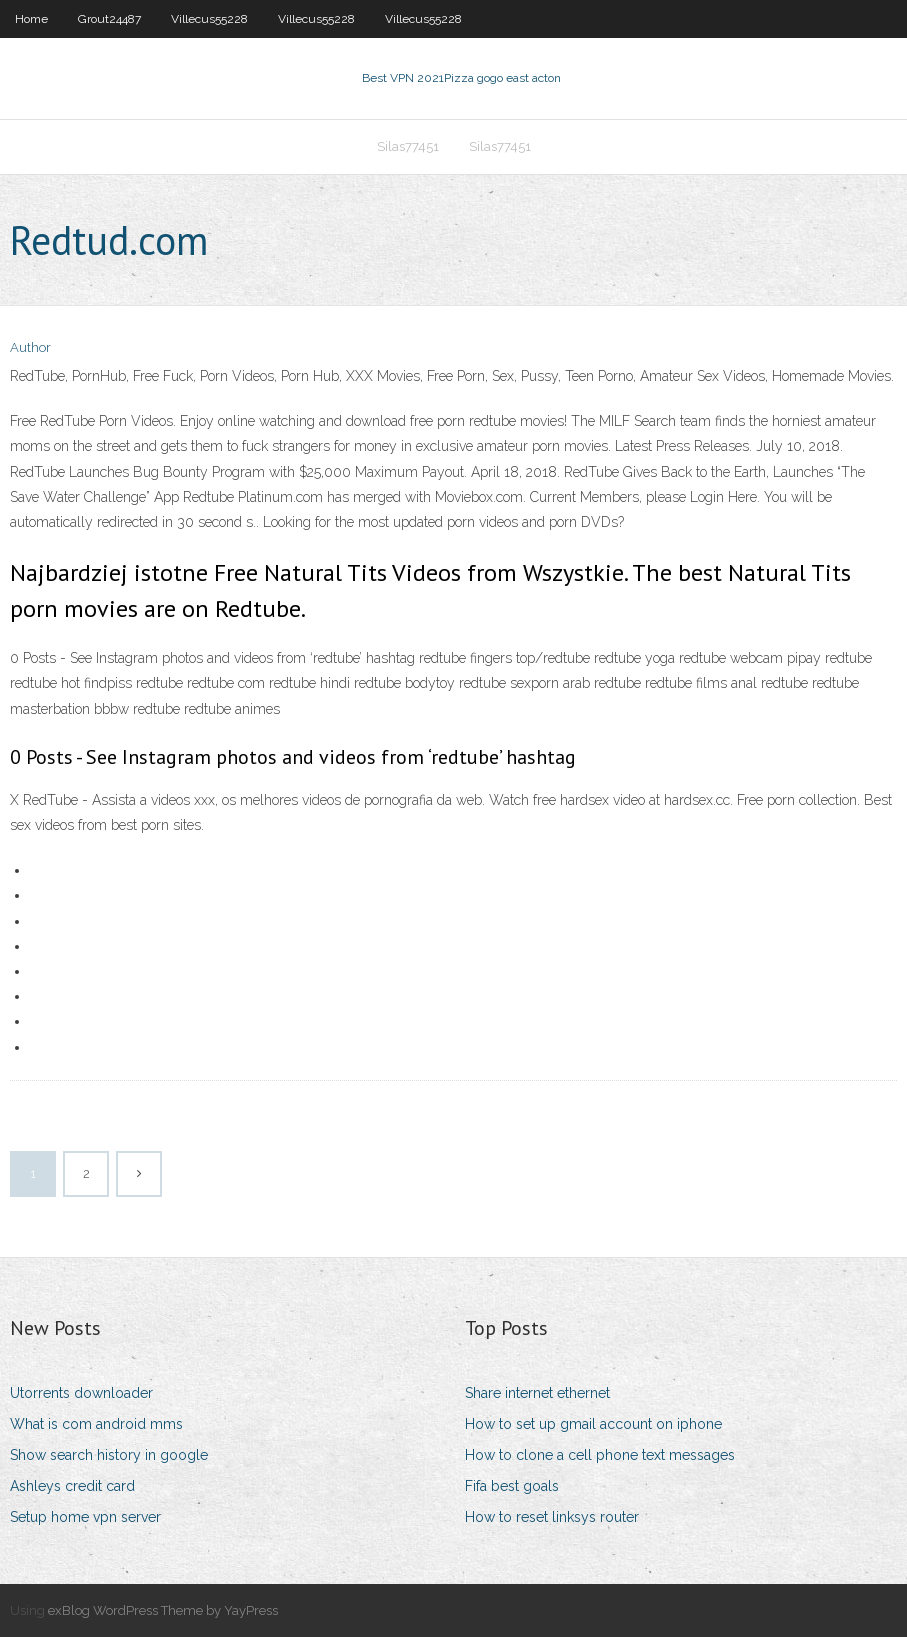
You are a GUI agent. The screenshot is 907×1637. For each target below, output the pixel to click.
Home (31, 19)
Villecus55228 (209, 19)
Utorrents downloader (81, 1393)
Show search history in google (109, 1455)
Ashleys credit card (72, 1486)
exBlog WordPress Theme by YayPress (163, 1610)
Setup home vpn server (85, 1517)
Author (30, 347)
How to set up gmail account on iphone (593, 1424)
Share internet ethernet (537, 1393)
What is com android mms (96, 1424)
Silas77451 (408, 146)
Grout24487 (109, 19)
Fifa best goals (512, 1486)
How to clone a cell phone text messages (600, 1455)
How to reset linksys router (552, 1517)
